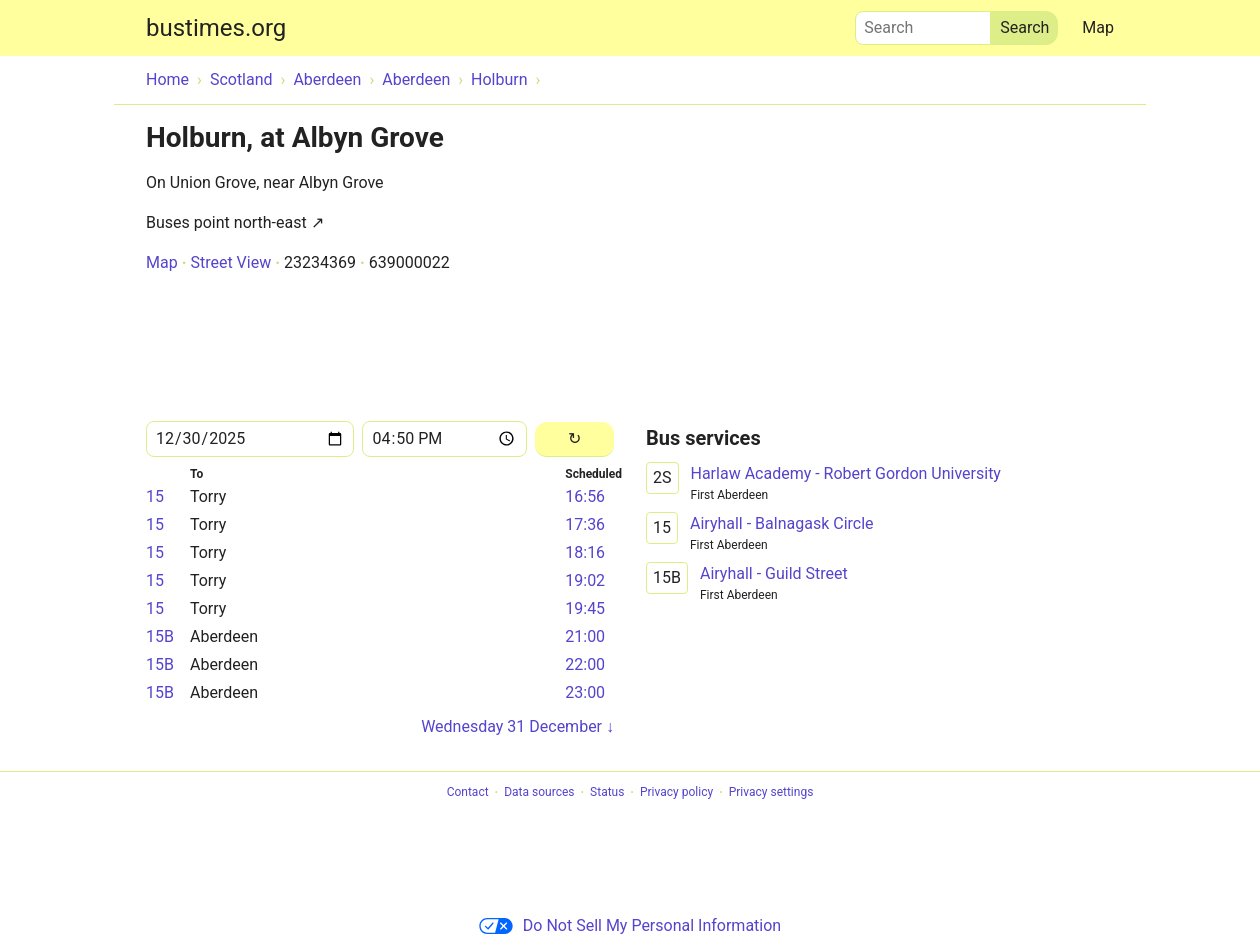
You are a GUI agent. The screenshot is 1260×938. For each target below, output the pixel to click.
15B (160, 636)
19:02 (585, 580)
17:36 (585, 524)
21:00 (585, 636)
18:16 (585, 552)
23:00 (585, 692)
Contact (468, 793)
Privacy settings (771, 793)
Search (923, 23)
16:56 (585, 496)
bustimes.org (216, 28)
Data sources (539, 793)
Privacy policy (676, 793)
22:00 (585, 664)
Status (607, 793)
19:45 (585, 608)
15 (155, 496)
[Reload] (574, 439)
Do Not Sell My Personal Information (630, 925)
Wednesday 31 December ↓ (517, 726)
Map (1098, 27)
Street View (230, 262)
